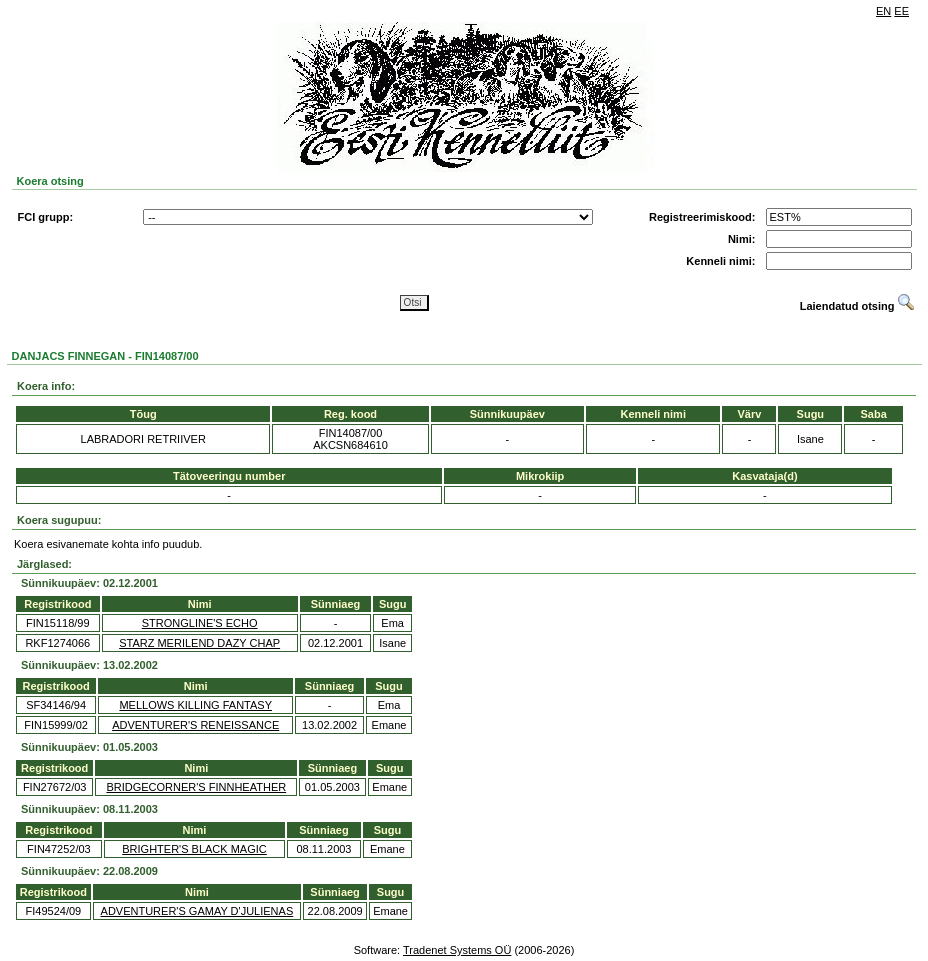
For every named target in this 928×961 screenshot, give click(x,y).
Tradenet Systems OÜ (457, 950)
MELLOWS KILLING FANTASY (195, 705)
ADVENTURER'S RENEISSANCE (195, 725)
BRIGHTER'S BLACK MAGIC (194, 849)
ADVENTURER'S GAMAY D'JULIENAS (197, 911)
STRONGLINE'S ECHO (200, 623)
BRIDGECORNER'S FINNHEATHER (196, 787)
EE (901, 11)
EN (883, 11)
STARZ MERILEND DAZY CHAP (199, 643)
